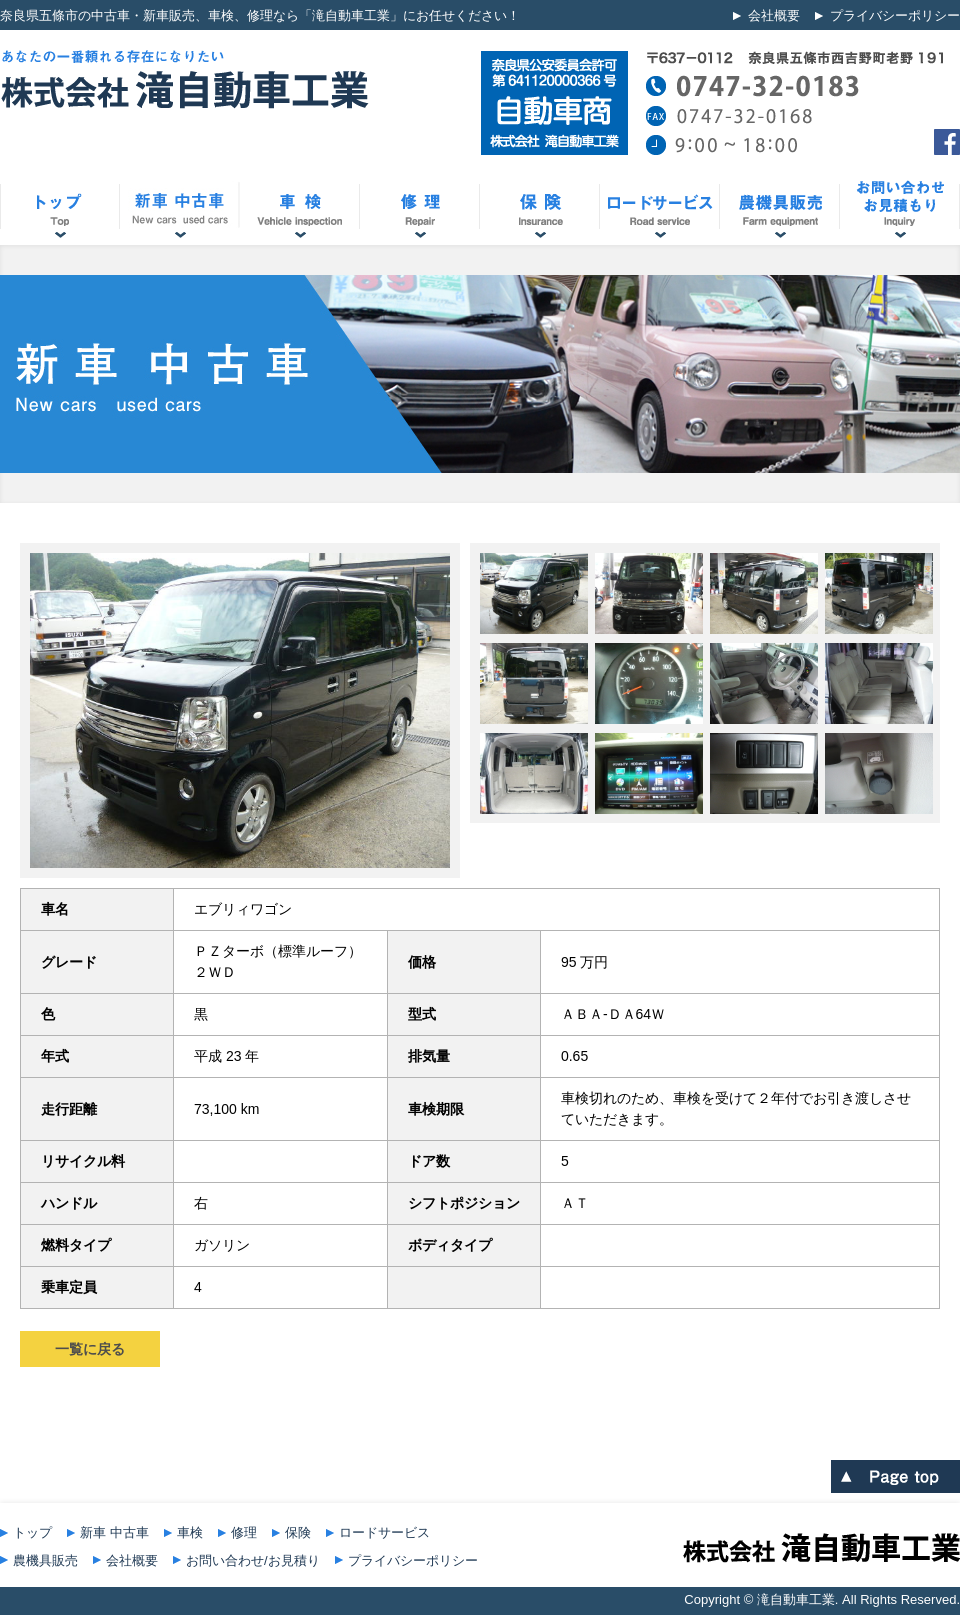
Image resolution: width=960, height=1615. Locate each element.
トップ (32, 1532)
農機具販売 (45, 1560)
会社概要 (774, 15)
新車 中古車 (114, 1532)
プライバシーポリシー (895, 15)
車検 (190, 1532)
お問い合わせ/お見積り (253, 1560)
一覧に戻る (90, 1349)
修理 (244, 1532)
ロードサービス (384, 1532)
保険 (298, 1532)
